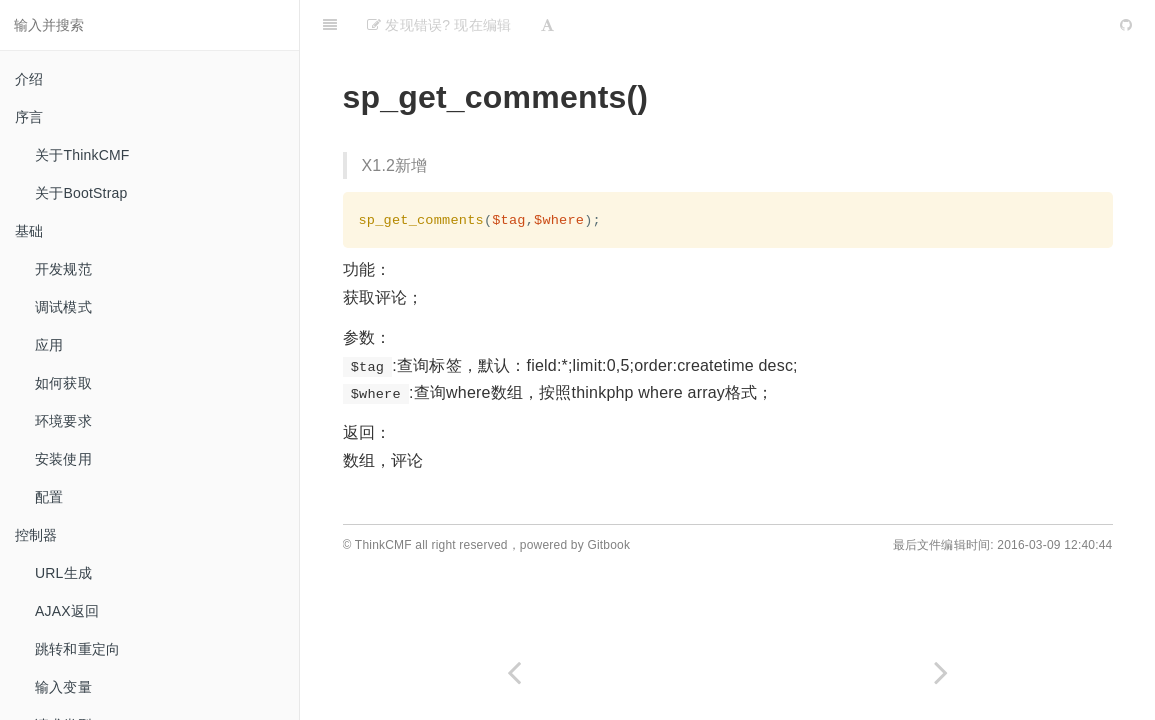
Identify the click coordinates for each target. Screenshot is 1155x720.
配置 (49, 497)
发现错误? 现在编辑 (439, 25)
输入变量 (63, 687)
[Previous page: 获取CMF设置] (514, 672)
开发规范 (63, 269)
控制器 (36, 535)
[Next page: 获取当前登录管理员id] (942, 672)
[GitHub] (1126, 25)
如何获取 (63, 383)
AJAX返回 (67, 611)
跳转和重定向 (77, 649)
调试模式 (63, 307)
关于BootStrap (81, 193)
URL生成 (63, 573)
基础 (29, 231)
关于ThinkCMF (82, 155)
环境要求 (63, 421)
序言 (29, 117)
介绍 (29, 79)
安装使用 (63, 459)
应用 (49, 345)
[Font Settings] (547, 25)
